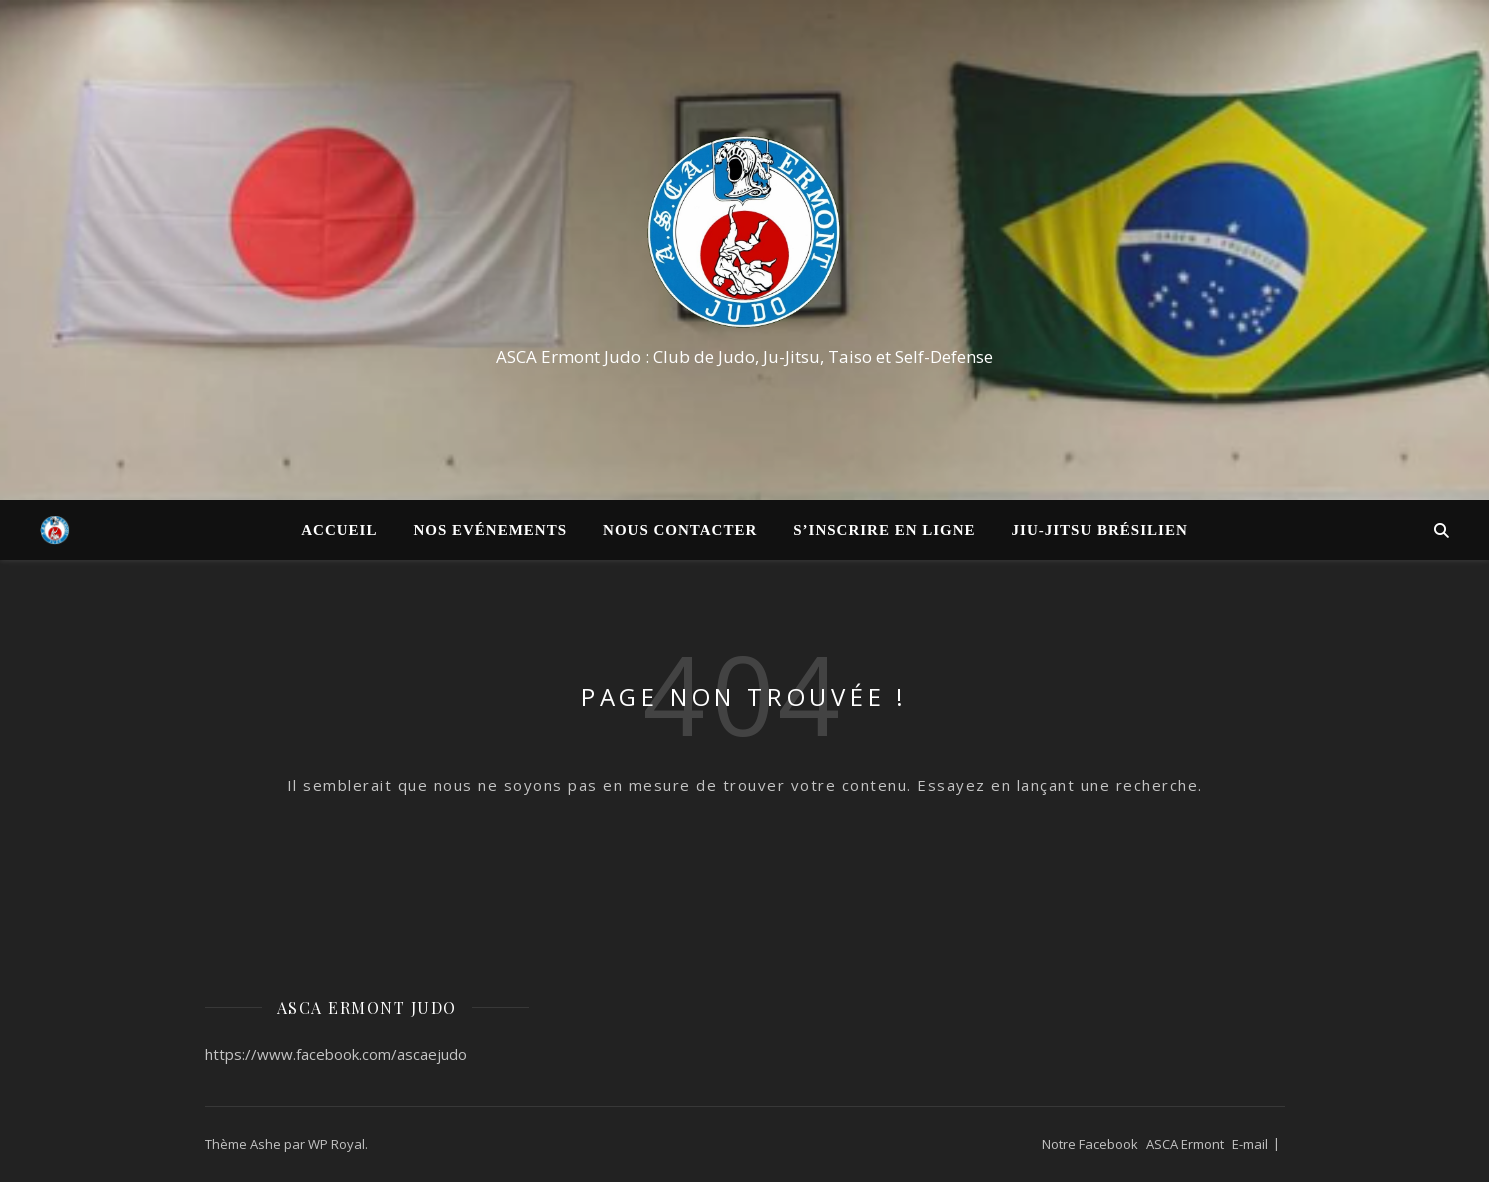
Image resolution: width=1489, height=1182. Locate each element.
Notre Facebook (1090, 1144)
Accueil (339, 530)
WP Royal (336, 1144)
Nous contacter (680, 530)
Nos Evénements (490, 530)
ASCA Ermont (1185, 1144)
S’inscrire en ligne (884, 530)
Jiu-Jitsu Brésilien (1100, 530)
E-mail (1250, 1144)
